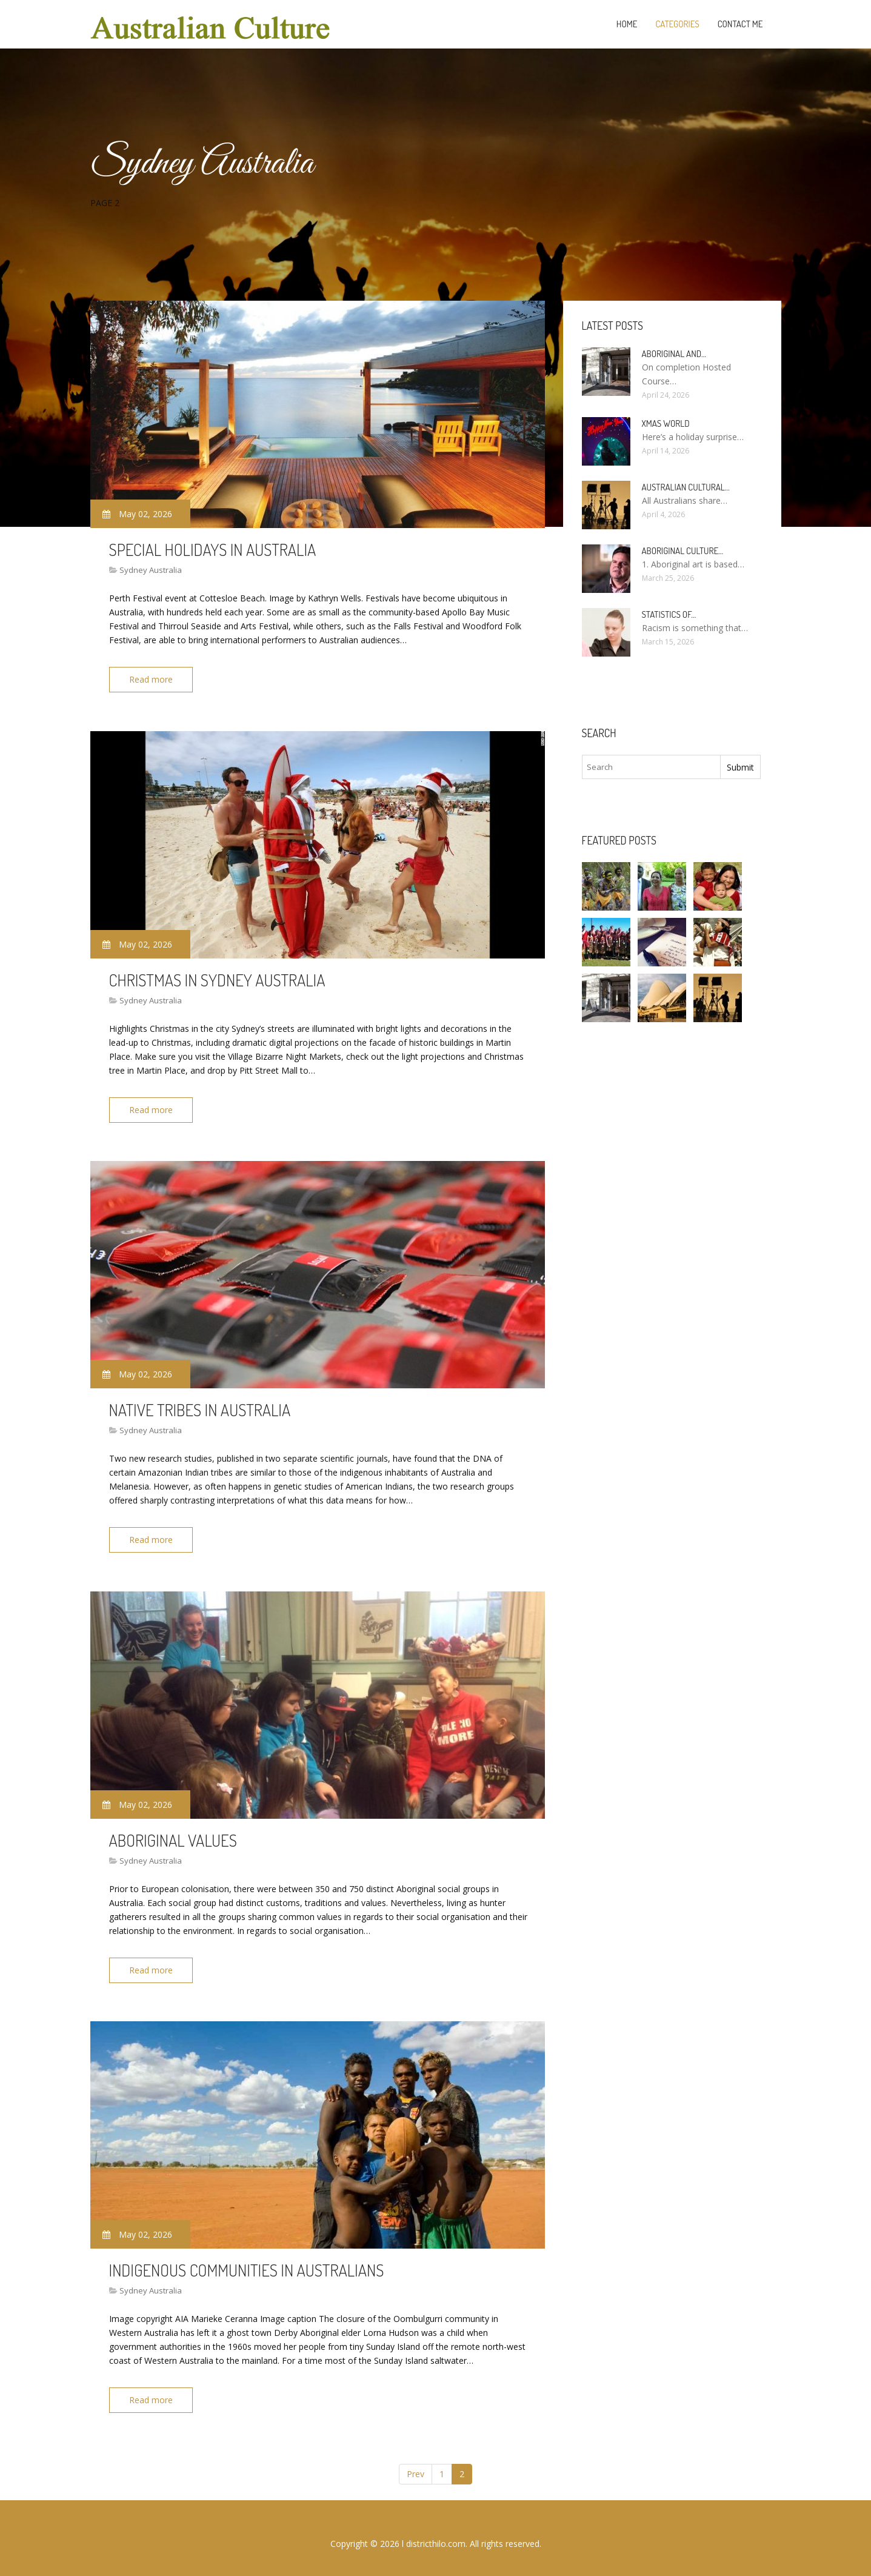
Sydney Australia (150, 569)
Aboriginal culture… (683, 551)
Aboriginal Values (173, 1833)
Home (627, 24)
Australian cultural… (686, 487)
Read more (153, 679)
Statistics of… (669, 614)
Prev (415, 2463)
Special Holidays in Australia (212, 549)
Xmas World (666, 423)
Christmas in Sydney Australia (217, 977)
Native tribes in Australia (200, 1405)
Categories (677, 24)
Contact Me (740, 24)
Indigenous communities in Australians (246, 2261)
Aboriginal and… (674, 354)
